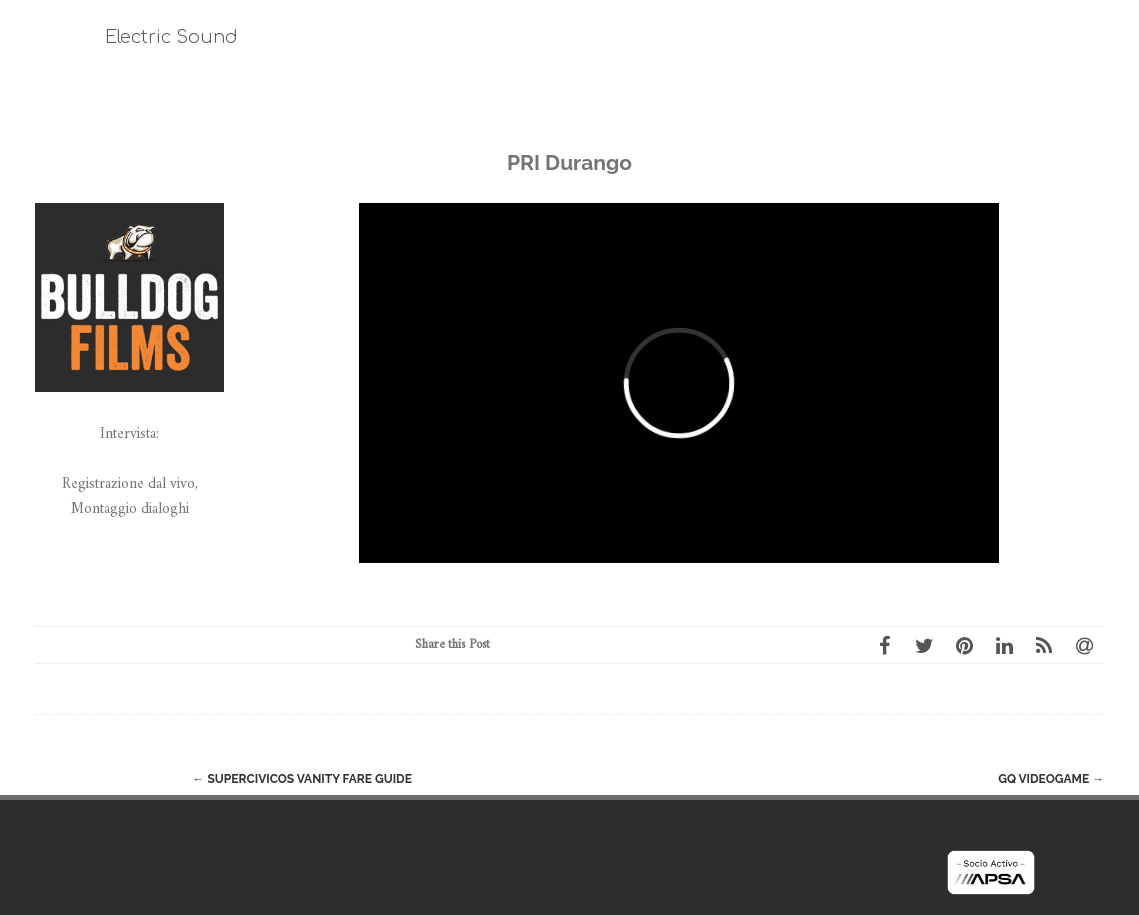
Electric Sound (171, 37)
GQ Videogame (1051, 779)
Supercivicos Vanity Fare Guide (302, 779)
